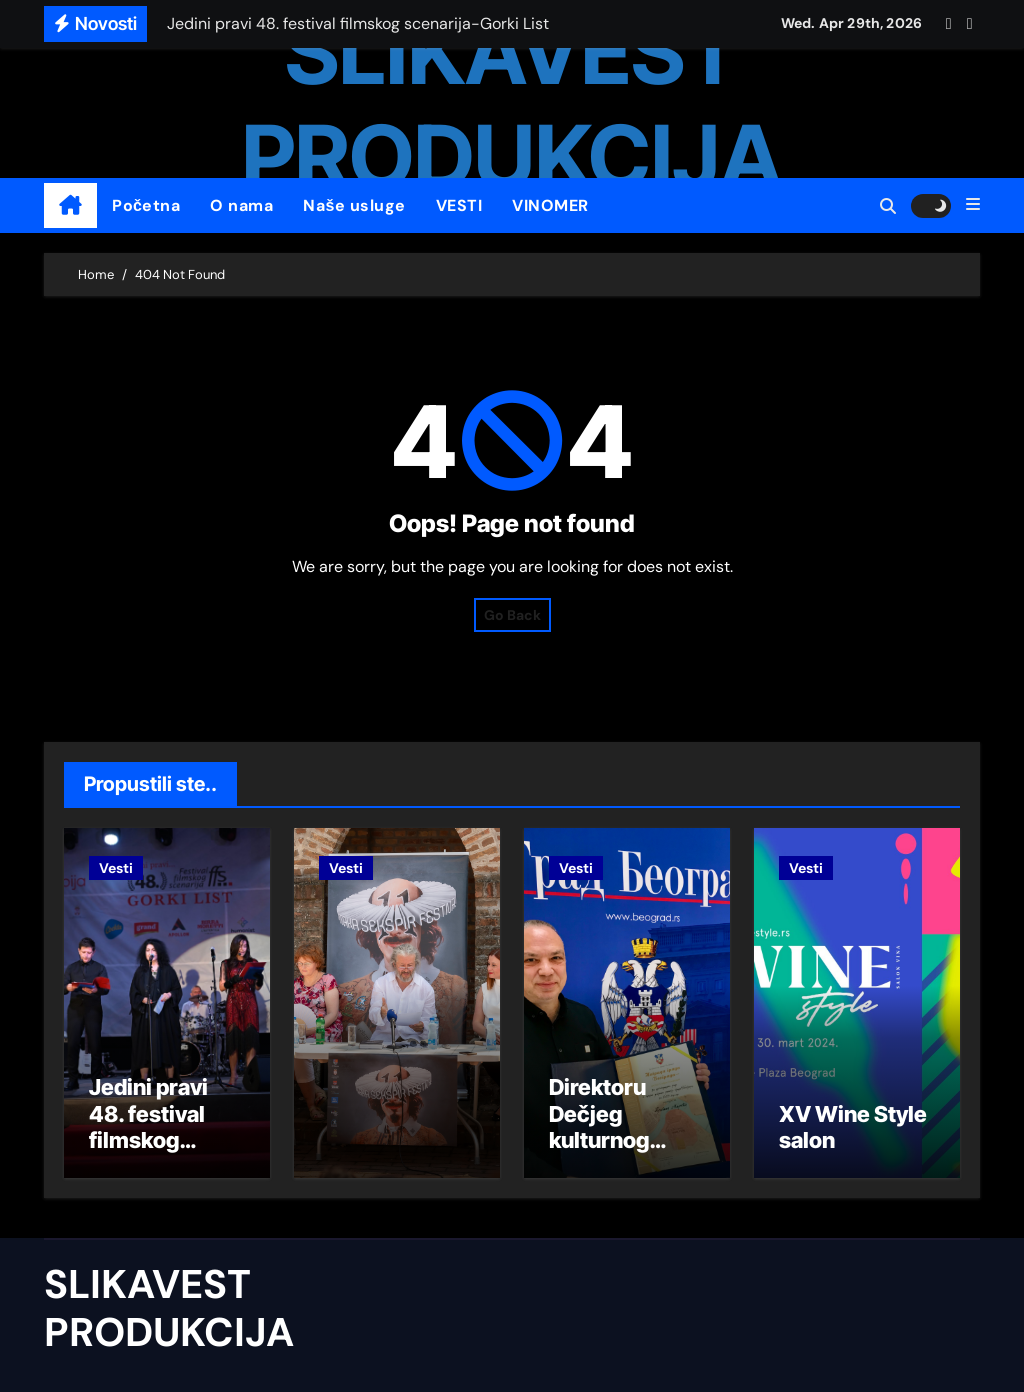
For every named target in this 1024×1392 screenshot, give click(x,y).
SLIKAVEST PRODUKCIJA (169, 1308)
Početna (146, 205)
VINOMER (550, 205)
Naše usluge (354, 205)
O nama (241, 205)
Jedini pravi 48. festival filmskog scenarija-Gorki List (148, 1140)
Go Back (512, 615)
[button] (973, 205)
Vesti (116, 868)
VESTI (459, 205)
